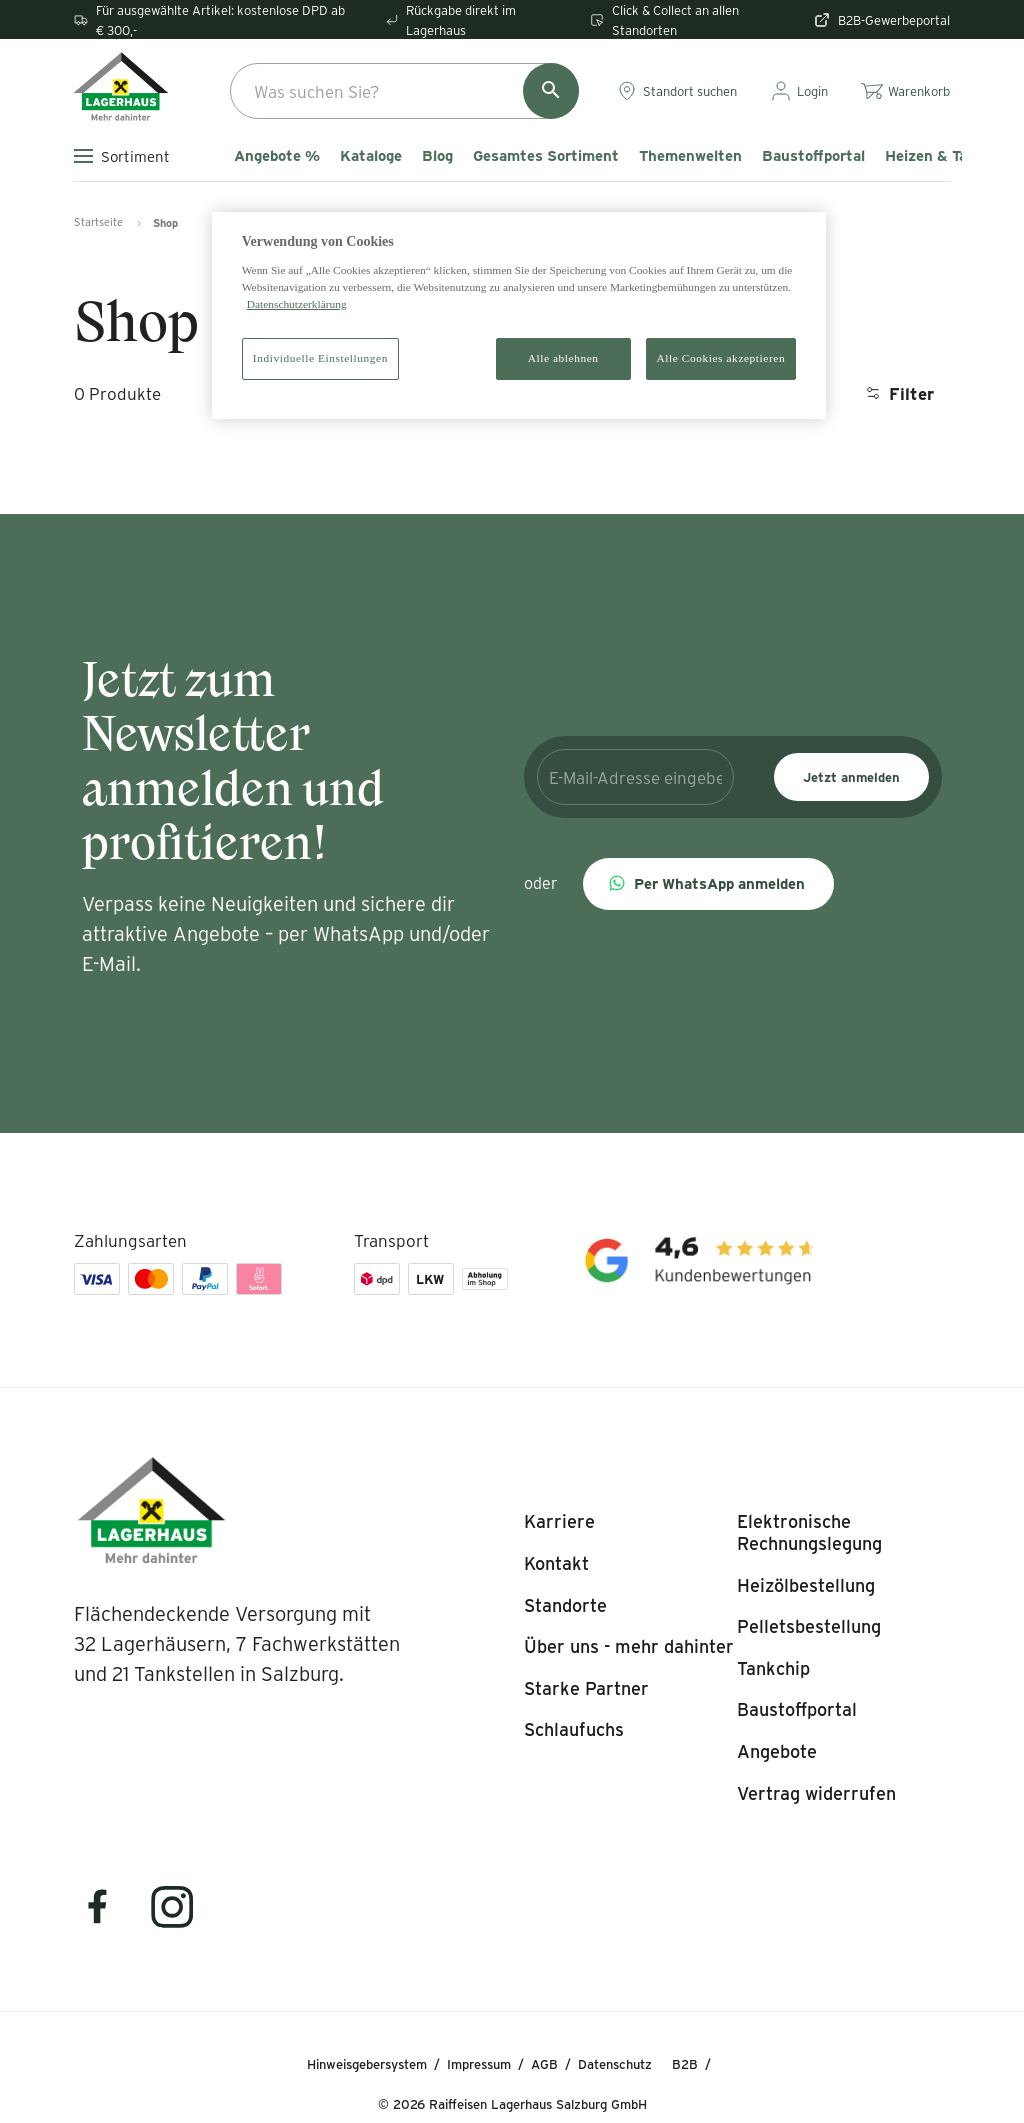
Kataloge (371, 156)
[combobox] (404, 91)
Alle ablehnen (563, 358)
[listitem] (559, 1522)
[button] (708, 884)
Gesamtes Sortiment (546, 156)
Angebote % (277, 156)
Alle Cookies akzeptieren (721, 358)
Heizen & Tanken (943, 156)
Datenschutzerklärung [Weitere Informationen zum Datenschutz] (297, 304)
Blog (437, 156)
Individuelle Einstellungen (320, 358)
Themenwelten (690, 156)
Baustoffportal (813, 156)
